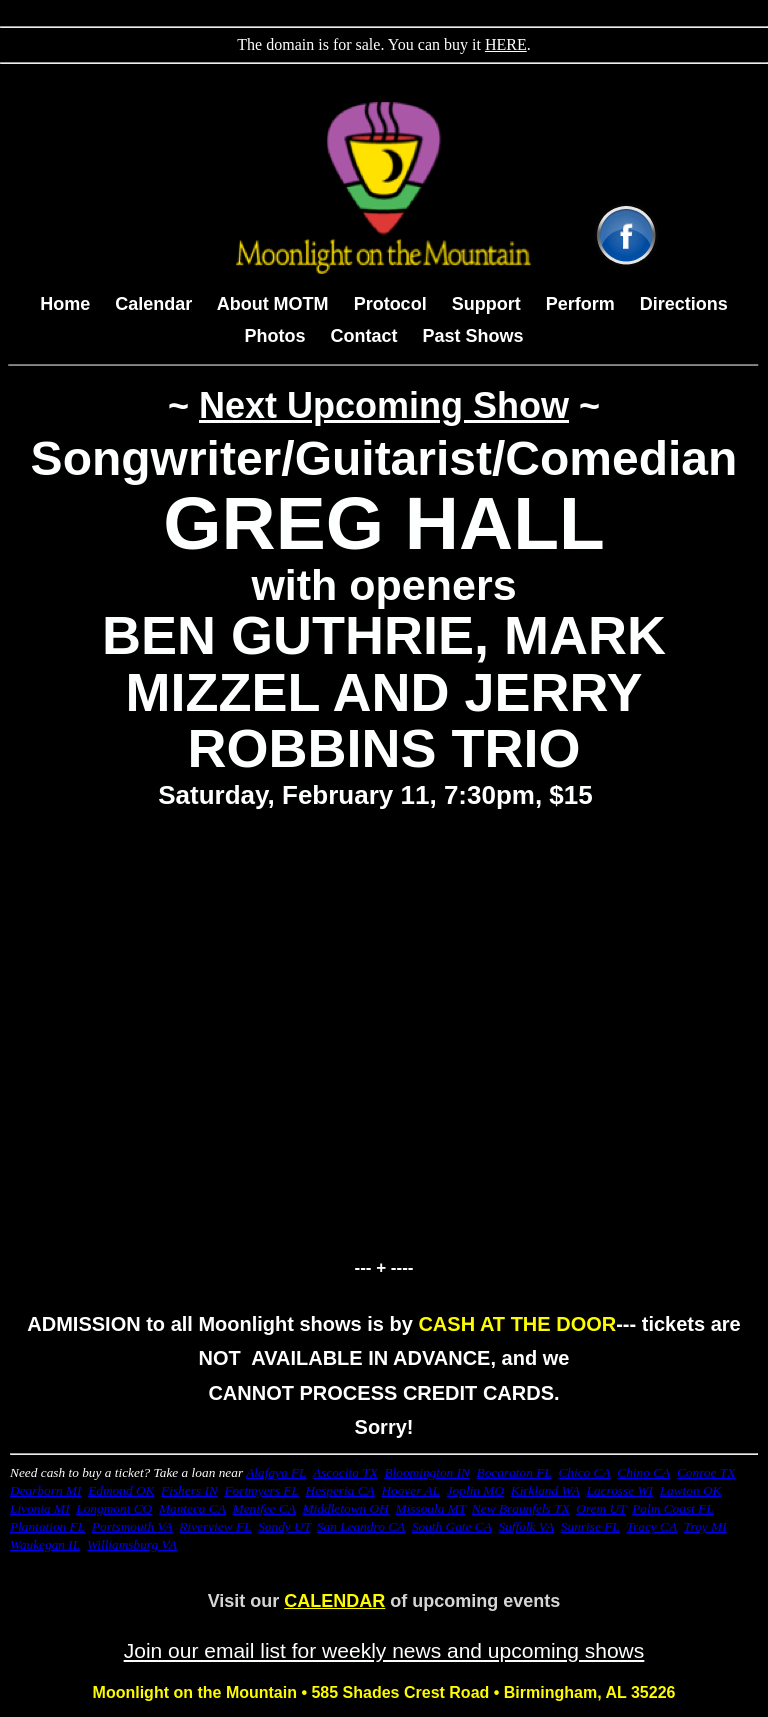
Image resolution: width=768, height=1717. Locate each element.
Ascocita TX (345, 1472)
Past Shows (473, 336)
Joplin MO (475, 1490)
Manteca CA (192, 1508)
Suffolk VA (527, 1526)
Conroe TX (706, 1472)
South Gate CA (452, 1526)
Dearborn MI (45, 1490)
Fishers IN (189, 1490)
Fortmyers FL (261, 1490)
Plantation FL (47, 1526)
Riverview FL (215, 1526)
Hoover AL (410, 1490)
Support (486, 304)
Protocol (390, 304)
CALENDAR (334, 1601)
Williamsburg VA (132, 1544)
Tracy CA (651, 1526)
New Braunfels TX (521, 1508)
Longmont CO (114, 1508)
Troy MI (705, 1526)
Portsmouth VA (132, 1526)
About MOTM (273, 304)
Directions (684, 304)
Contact (363, 336)
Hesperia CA (340, 1490)
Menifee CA (264, 1508)
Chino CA (643, 1472)
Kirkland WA (545, 1490)
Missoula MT (430, 1508)
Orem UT (600, 1508)
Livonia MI (40, 1508)
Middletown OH (346, 1508)
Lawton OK (691, 1490)
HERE (506, 44)
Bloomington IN (427, 1472)
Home (65, 304)
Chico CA (584, 1472)
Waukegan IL (45, 1544)
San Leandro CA (361, 1526)
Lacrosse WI (619, 1490)
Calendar (156, 304)
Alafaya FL (276, 1472)
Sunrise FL (590, 1526)
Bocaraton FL (514, 1472)
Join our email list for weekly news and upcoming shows (384, 1650)
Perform (580, 304)
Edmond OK (121, 1490)
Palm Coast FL (672, 1508)
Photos (274, 336)
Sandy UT (284, 1526)
